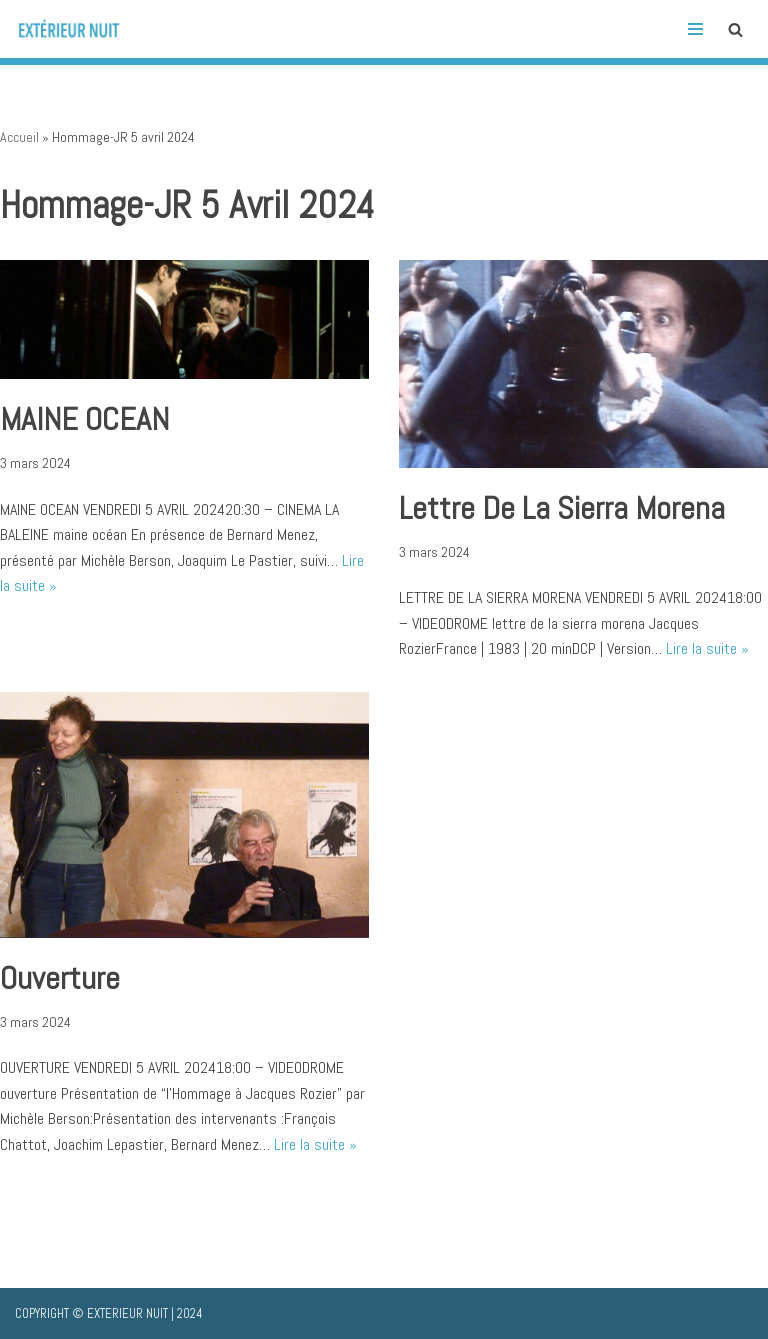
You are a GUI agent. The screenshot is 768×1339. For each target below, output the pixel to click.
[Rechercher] (735, 29)
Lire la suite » (707, 648)
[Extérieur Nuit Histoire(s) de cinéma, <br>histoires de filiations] (75, 29)
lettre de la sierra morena (562, 508)
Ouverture (60, 978)
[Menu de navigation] (695, 29)
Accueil (19, 137)
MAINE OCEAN (84, 419)
